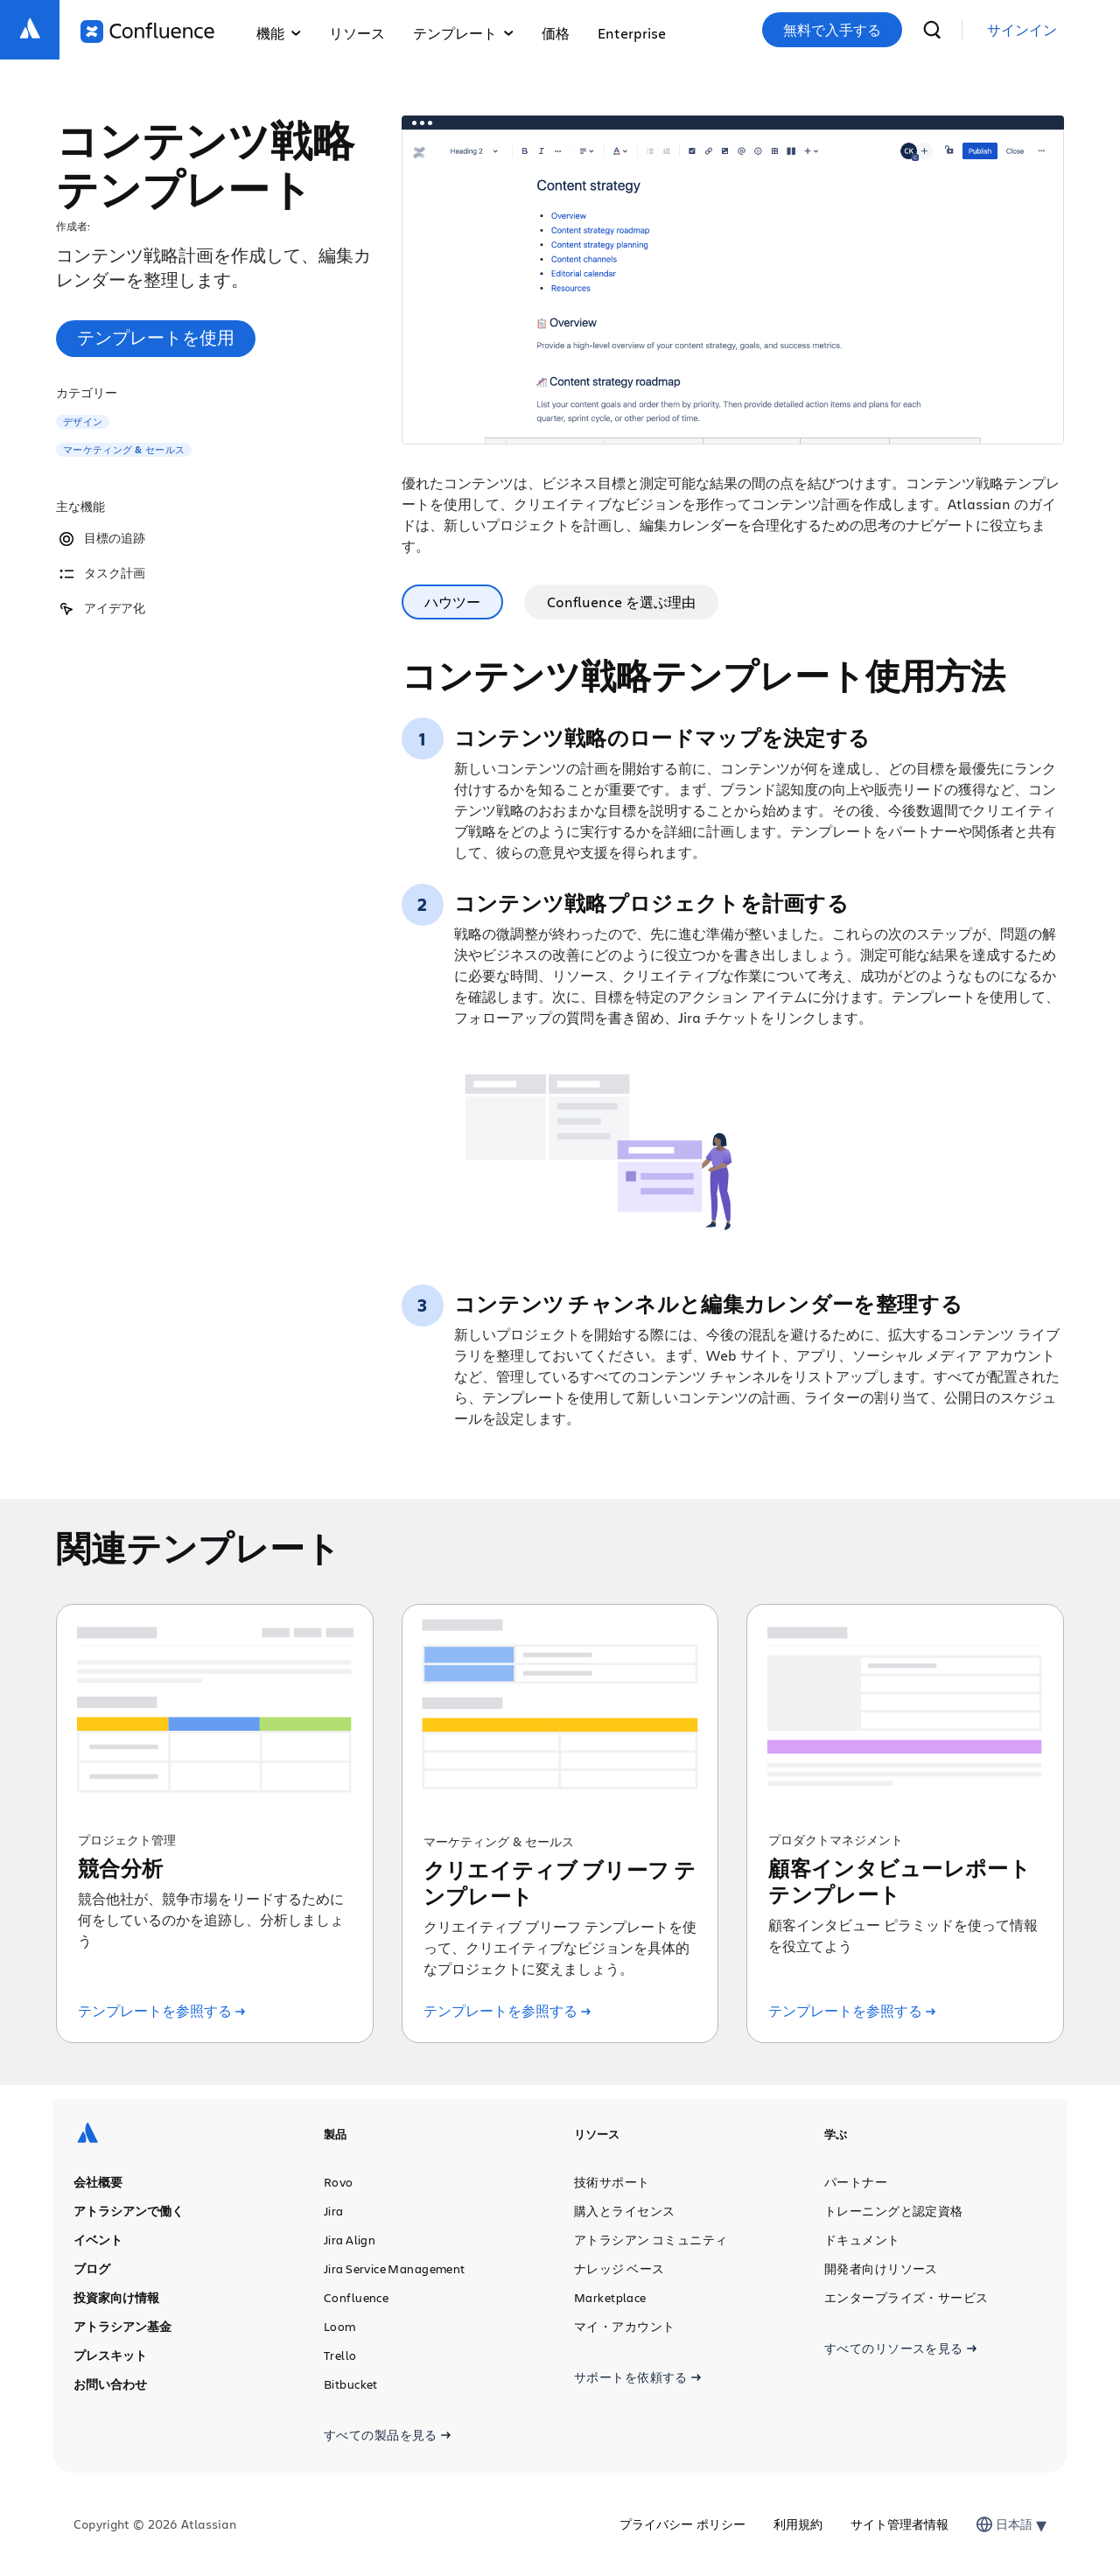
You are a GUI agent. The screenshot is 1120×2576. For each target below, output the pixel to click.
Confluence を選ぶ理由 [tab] (621, 601)
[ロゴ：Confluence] (147, 31)
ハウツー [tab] (452, 601)
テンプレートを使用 (155, 337)
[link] (1022, 30)
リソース (357, 33)
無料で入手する (832, 29)
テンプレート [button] (463, 33)
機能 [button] (278, 33)
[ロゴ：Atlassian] (29, 29)
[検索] (932, 29)
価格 (556, 33)
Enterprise (632, 33)
